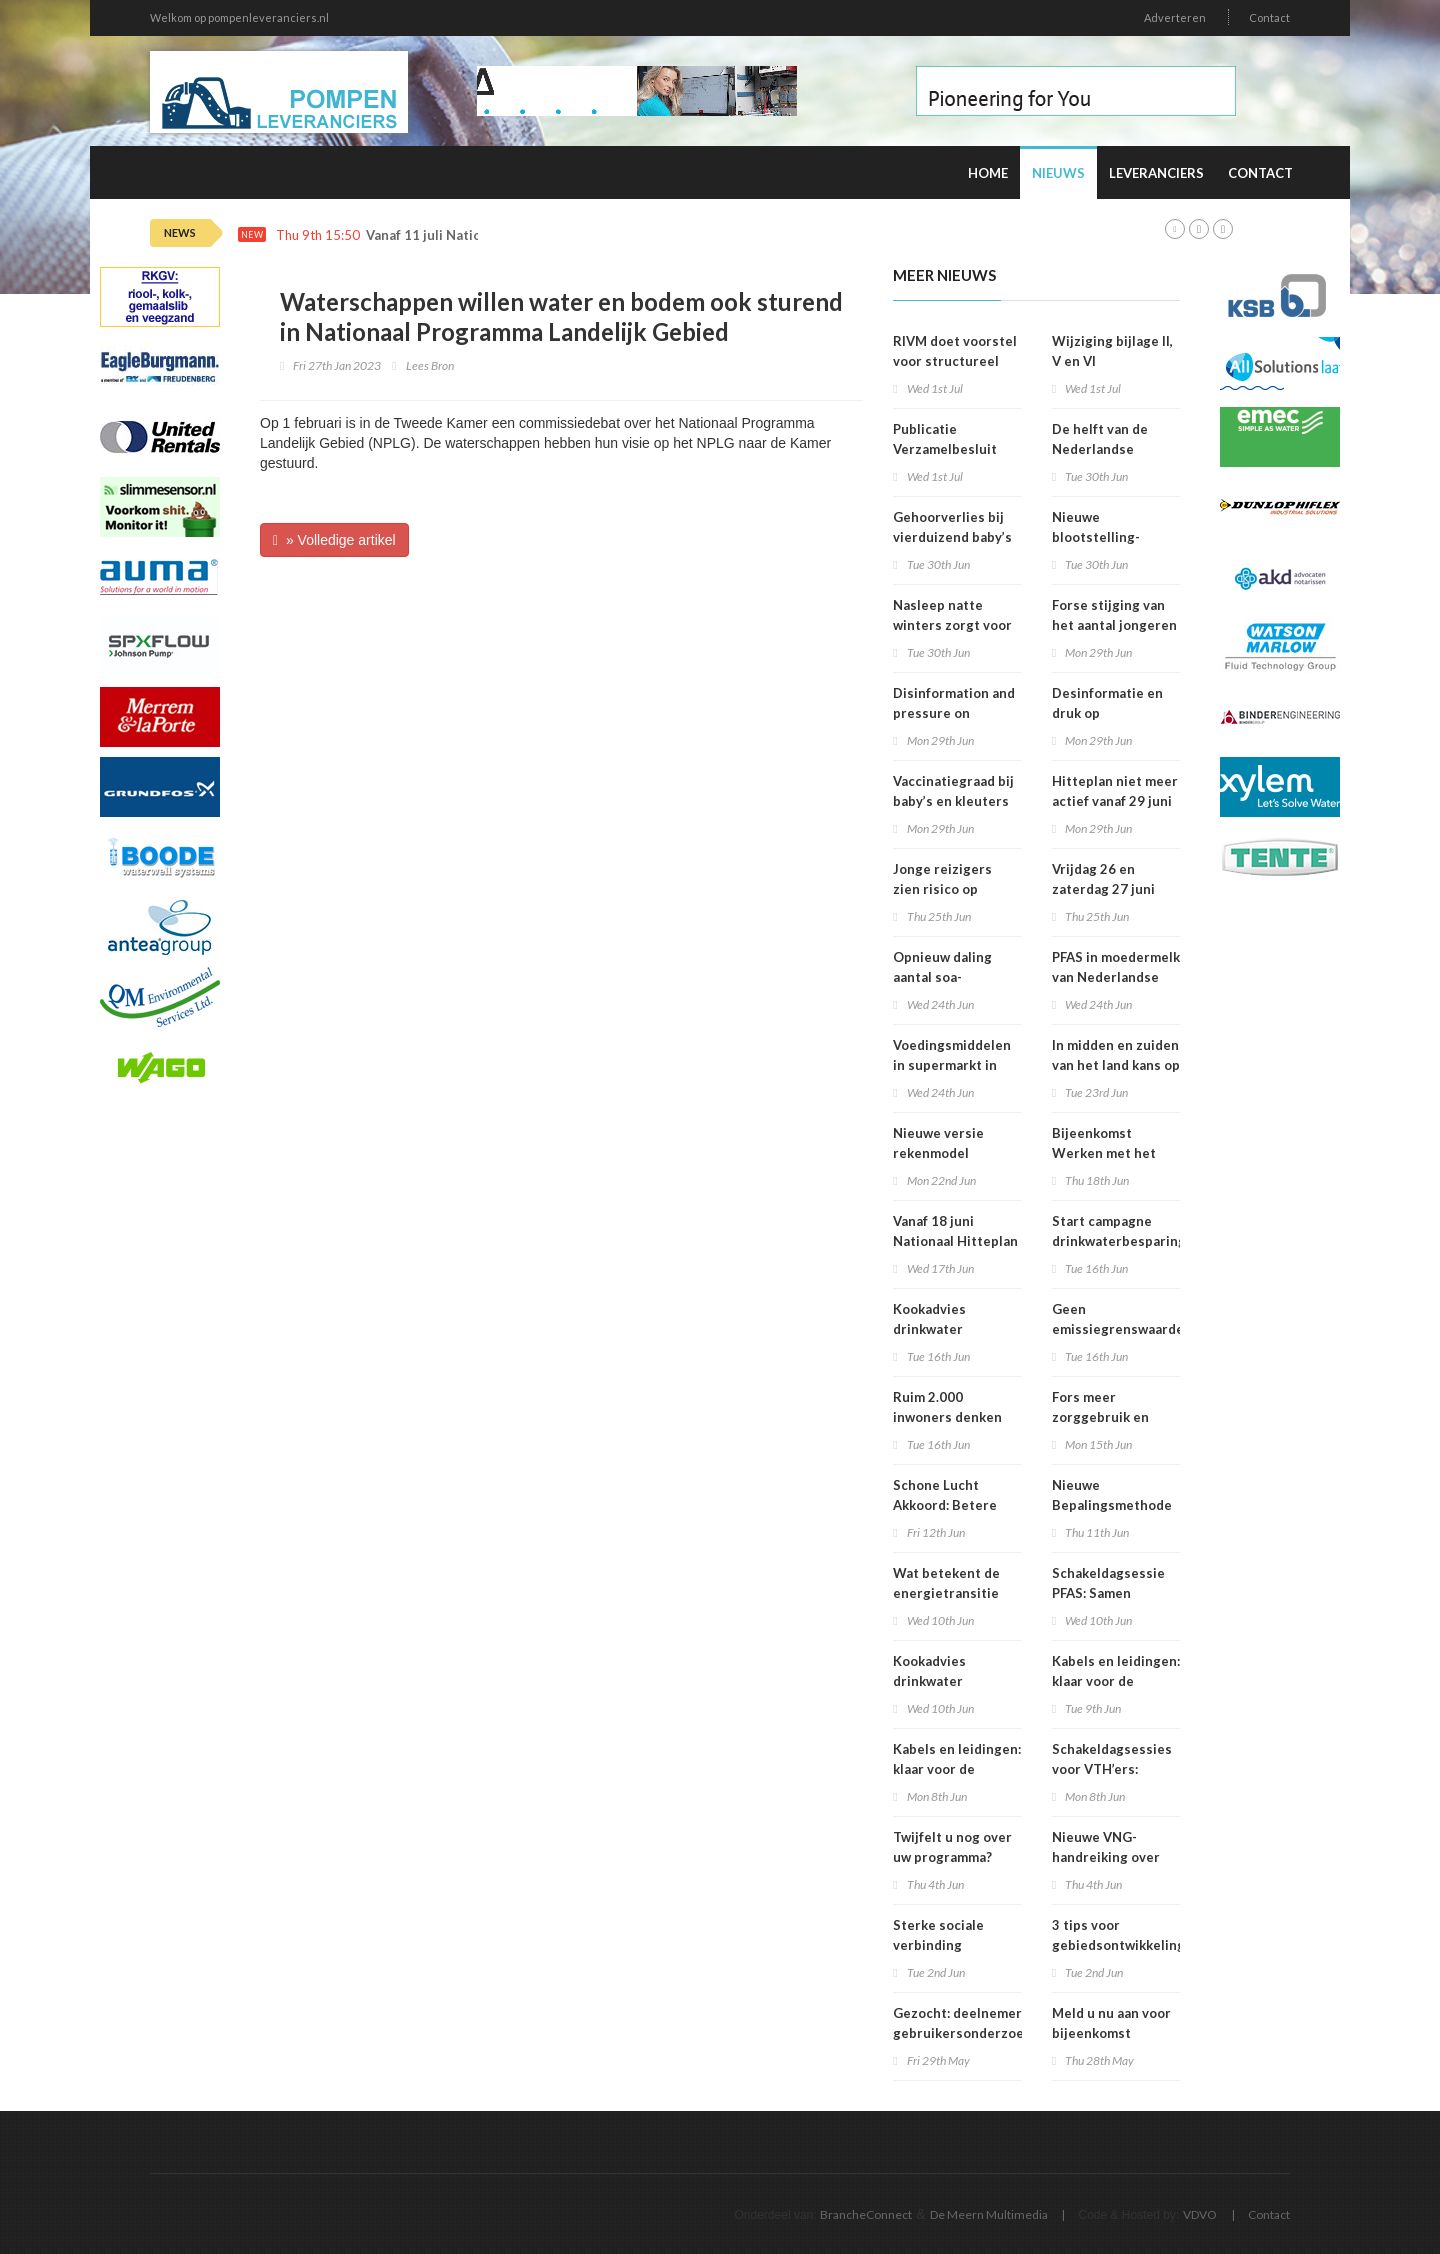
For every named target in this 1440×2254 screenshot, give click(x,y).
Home (988, 173)
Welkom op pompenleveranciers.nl (239, 17)
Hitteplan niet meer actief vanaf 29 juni (1115, 791)
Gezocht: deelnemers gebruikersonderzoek (962, 2023)
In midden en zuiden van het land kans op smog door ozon (1116, 1065)
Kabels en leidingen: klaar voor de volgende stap (1116, 1681)
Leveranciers (1156, 173)
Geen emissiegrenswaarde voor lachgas (1118, 1329)
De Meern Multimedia (989, 2214)
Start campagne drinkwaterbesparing (1119, 1231)
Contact (1269, 17)
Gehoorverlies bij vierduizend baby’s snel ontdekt (952, 537)
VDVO (1200, 2214)
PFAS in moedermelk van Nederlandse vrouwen (1116, 977)
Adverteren (1175, 17)
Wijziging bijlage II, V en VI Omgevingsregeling (1115, 361)
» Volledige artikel (334, 540)
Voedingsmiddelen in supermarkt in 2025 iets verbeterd (957, 1065)
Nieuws (1058, 173)
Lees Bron (430, 365)
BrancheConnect (866, 2214)
